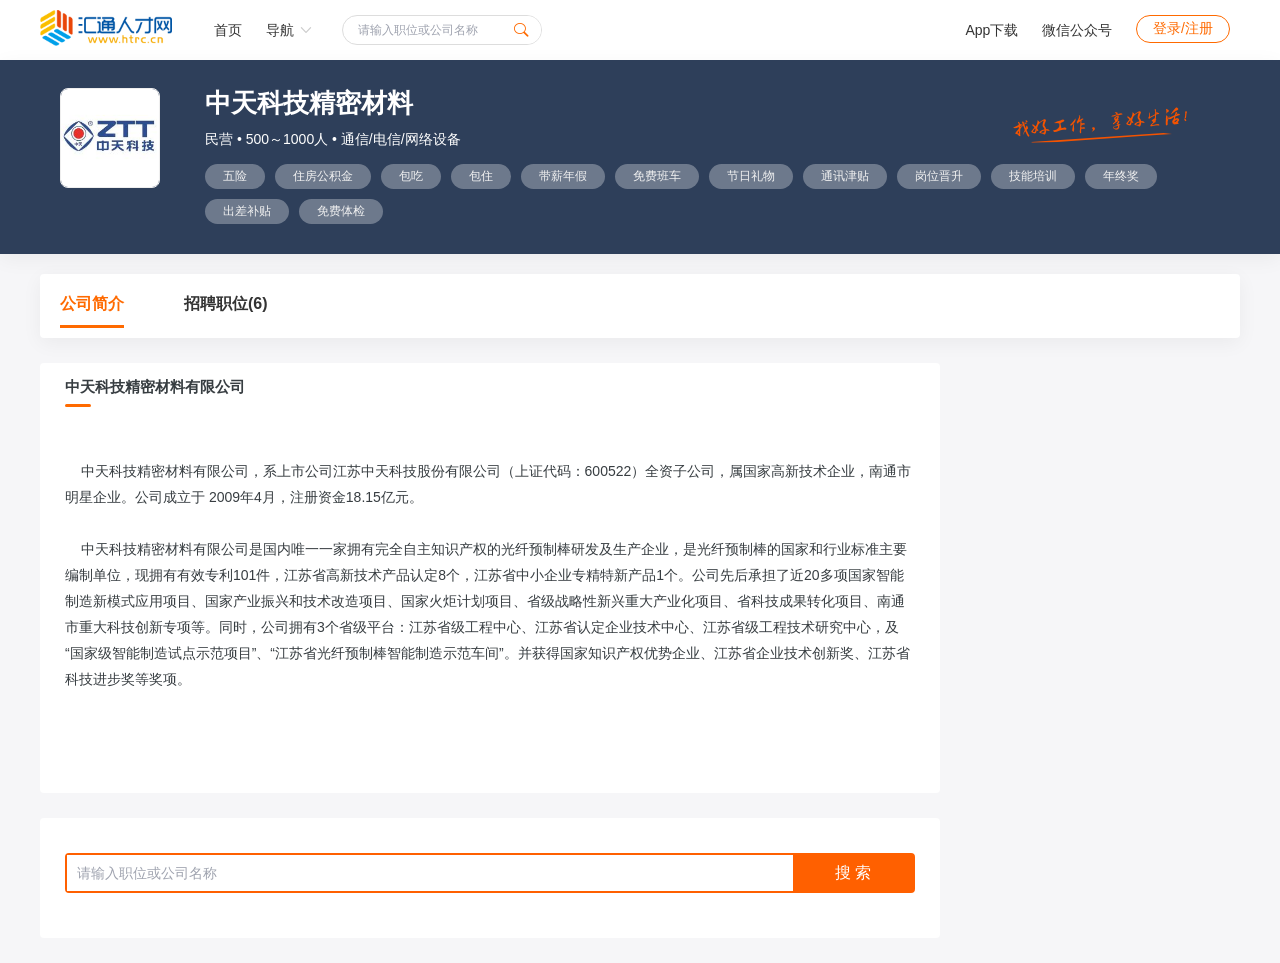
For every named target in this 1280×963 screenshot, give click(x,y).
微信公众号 (1077, 30)
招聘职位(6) (226, 303)
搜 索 (853, 872)
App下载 (991, 30)
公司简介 (92, 303)
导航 (289, 30)
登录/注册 (1183, 28)
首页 (228, 30)
